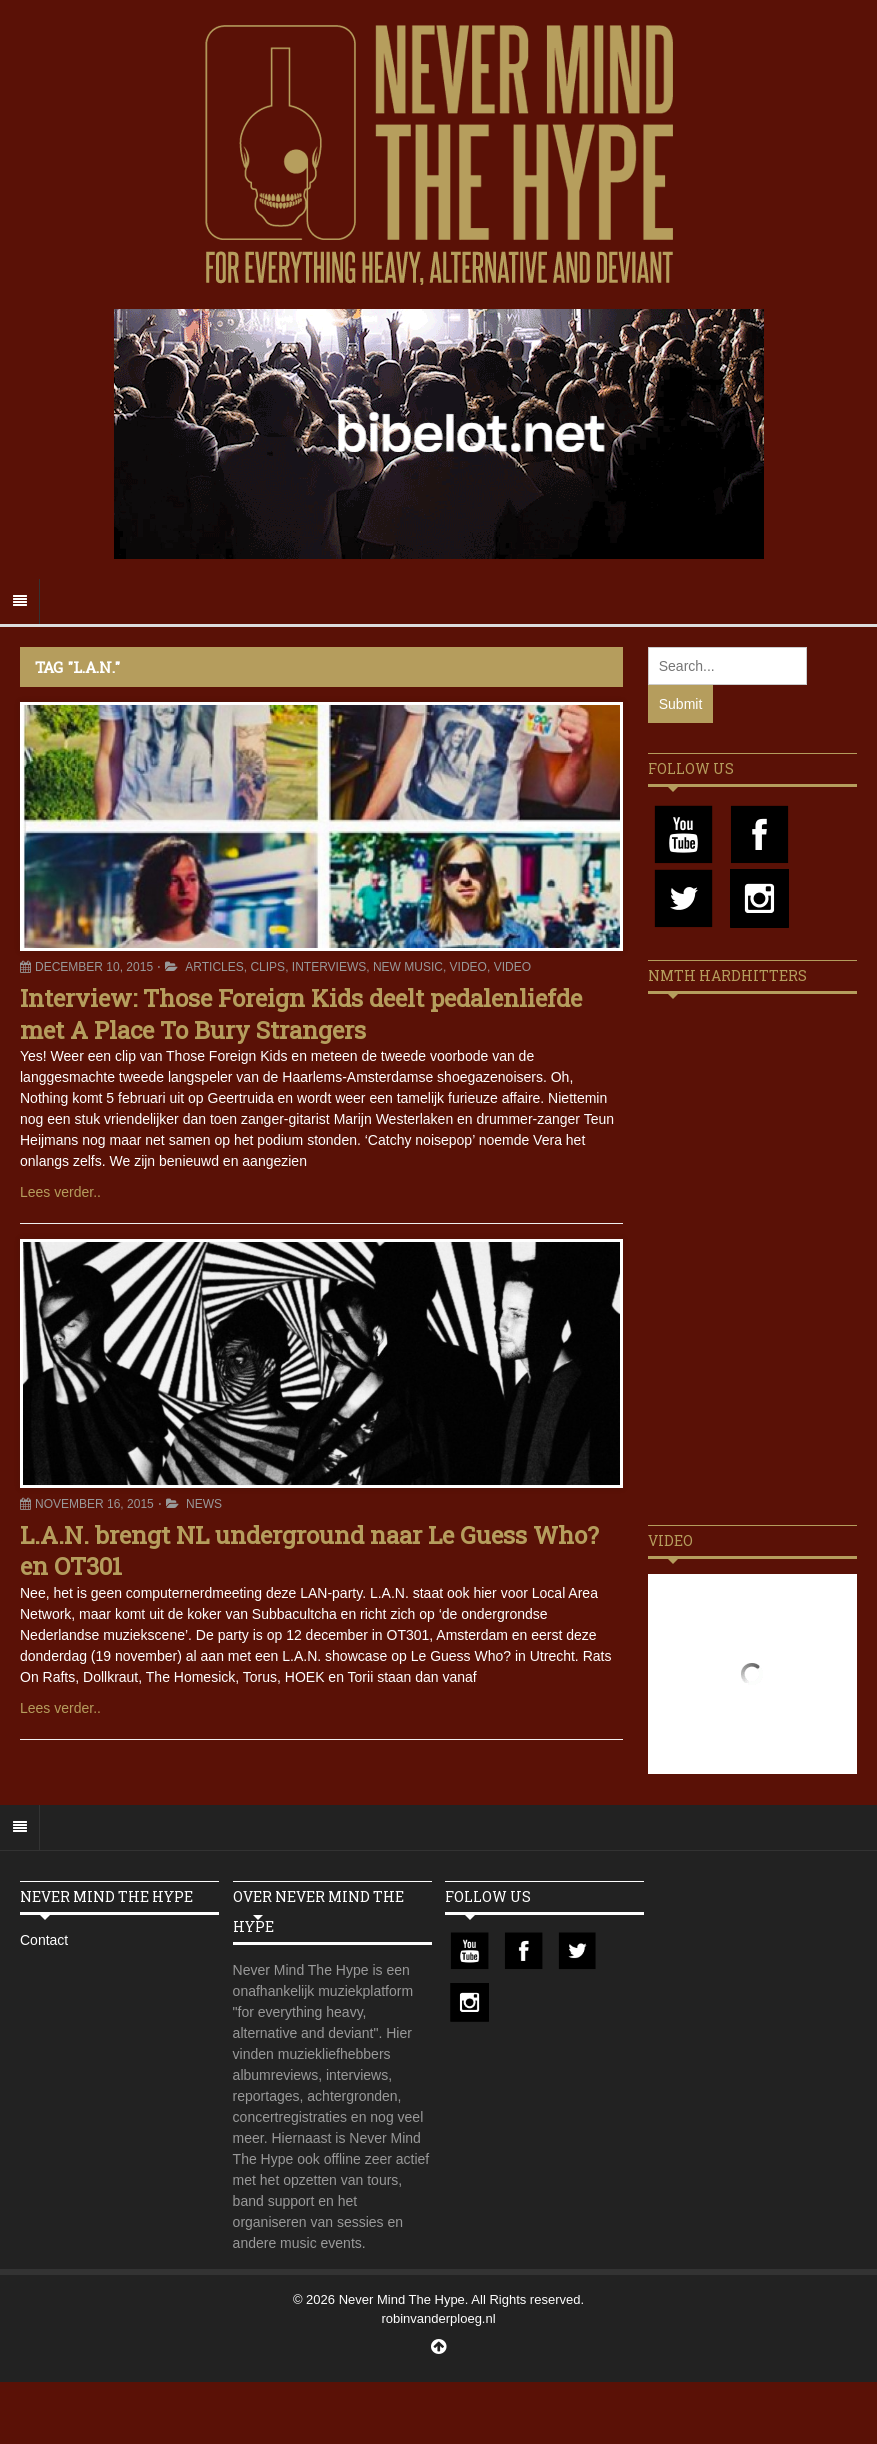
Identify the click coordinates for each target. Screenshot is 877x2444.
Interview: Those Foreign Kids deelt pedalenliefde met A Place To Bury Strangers (301, 1013)
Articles (214, 967)
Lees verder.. (60, 1192)
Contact (44, 1940)
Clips (267, 967)
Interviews (329, 967)
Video (468, 967)
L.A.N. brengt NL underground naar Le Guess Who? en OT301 (309, 1550)
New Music (408, 967)
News (204, 1504)
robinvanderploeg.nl (438, 2318)
